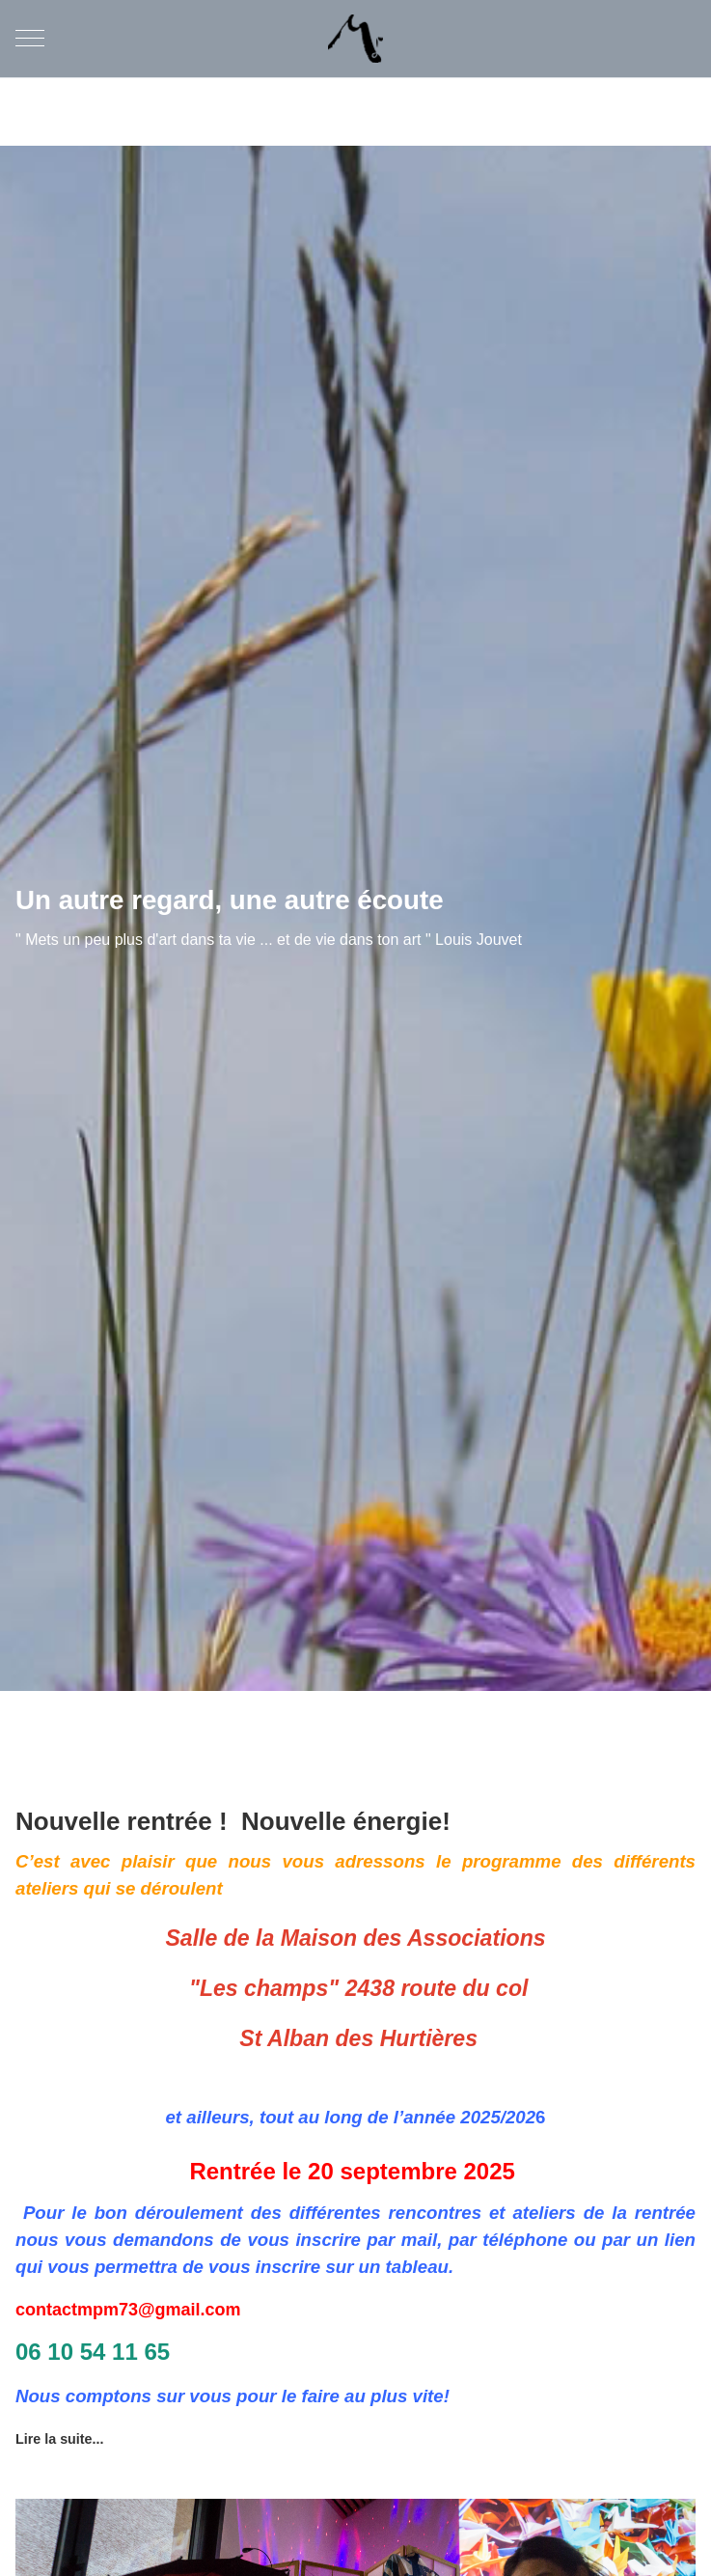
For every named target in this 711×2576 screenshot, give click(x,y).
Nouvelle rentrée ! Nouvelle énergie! (243, 1821)
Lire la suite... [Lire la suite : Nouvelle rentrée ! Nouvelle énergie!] (59, 2439)
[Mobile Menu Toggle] (29, 38)
